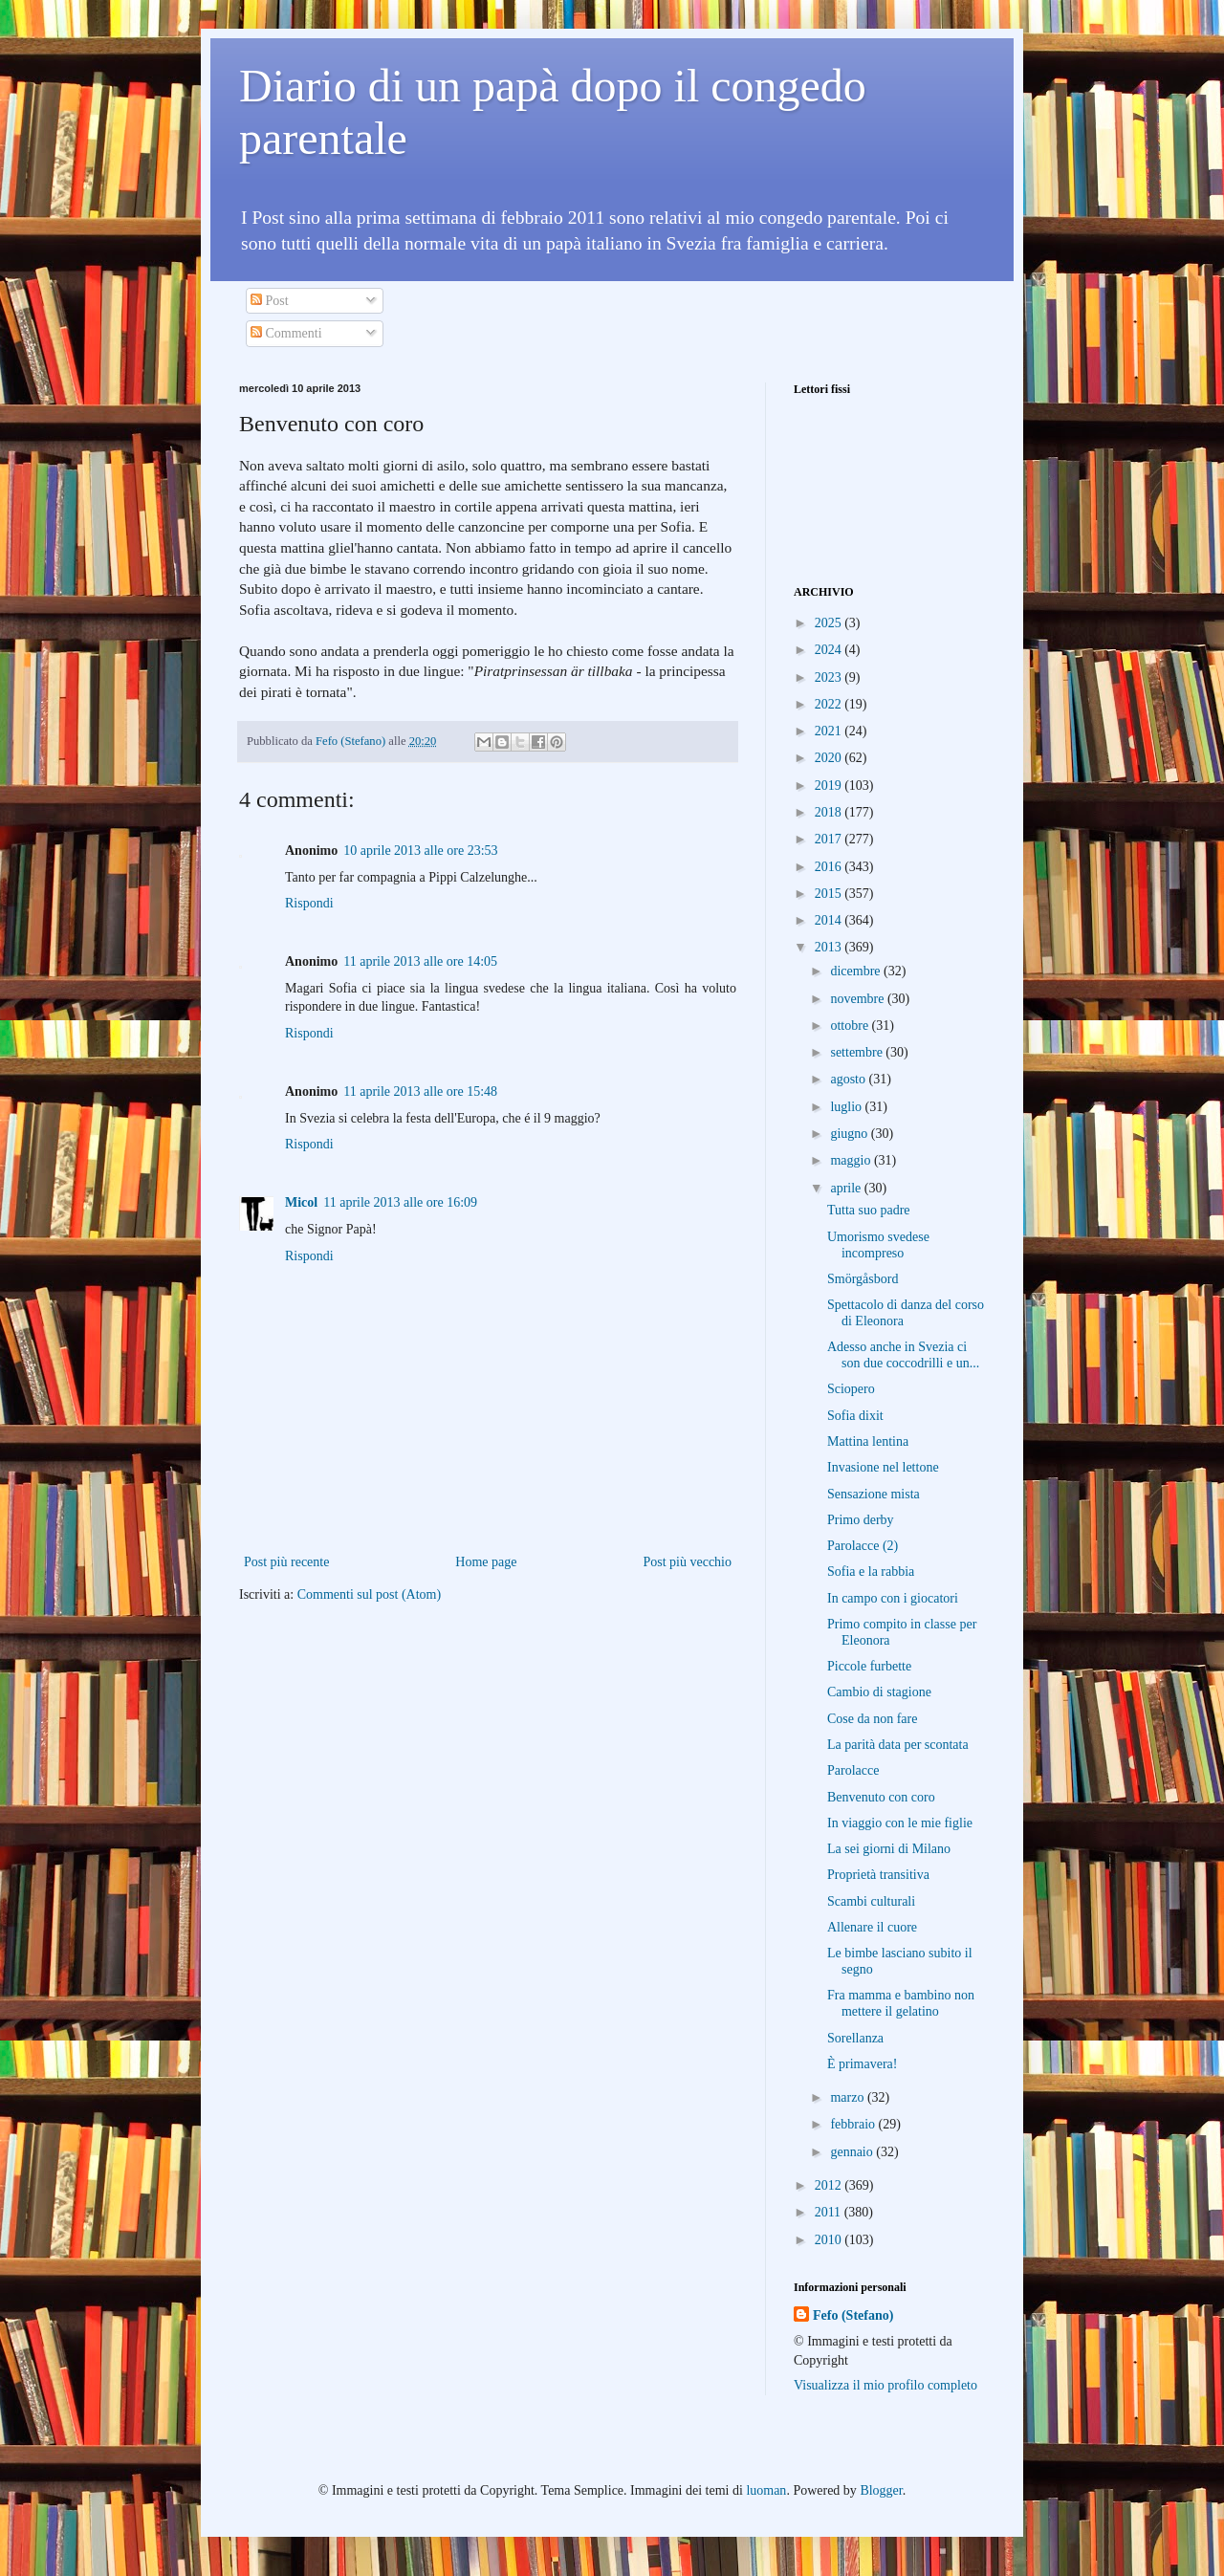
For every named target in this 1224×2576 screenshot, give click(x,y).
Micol (301, 1202)
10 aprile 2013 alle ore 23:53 (420, 850)
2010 (830, 2240)
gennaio (853, 2152)
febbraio (854, 2124)
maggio (852, 1160)
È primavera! (862, 2064)
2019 (830, 785)
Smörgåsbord (862, 1279)
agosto (849, 1079)
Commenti (286, 333)
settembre (857, 1052)
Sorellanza (855, 2038)
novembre (858, 999)
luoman (766, 2490)
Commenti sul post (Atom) (369, 1594)
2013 (830, 947)
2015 (830, 893)
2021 (830, 731)
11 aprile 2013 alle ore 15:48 (420, 1091)
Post (270, 301)
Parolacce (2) (862, 1546)
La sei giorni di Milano (889, 1849)
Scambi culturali (871, 1901)
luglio (847, 1107)
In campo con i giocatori (892, 1598)
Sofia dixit (855, 1415)
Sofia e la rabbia (870, 1571)
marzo (848, 2097)
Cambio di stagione (879, 1692)
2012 (830, 2185)
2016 (830, 867)
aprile (846, 1188)
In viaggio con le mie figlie (900, 1823)
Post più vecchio (687, 1562)
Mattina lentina (867, 1441)
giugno (850, 1133)
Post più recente (286, 1562)
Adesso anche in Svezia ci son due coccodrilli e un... (903, 1355)
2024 (830, 650)
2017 (830, 839)
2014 (830, 920)
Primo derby (860, 1520)
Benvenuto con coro (881, 1797)
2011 (829, 2212)
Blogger (881, 2490)
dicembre (857, 971)
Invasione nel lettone (883, 1467)
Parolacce (853, 1770)
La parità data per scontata (898, 1744)
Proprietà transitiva (878, 1874)
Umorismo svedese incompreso (878, 1245)
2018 (830, 812)
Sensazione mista (873, 1494)
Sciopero (851, 1389)
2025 (830, 623)
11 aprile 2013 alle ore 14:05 (420, 961)
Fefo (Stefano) (853, 2315)
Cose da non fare (872, 1719)
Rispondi (309, 903)
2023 (830, 677)
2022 (830, 704)
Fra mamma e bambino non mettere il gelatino (900, 2003)
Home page (485, 1562)
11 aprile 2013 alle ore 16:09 (400, 1202)
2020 (830, 758)
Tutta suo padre (868, 1210)
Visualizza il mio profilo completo (885, 2385)
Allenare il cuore (872, 1927)
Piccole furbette (869, 1666)
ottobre (850, 1025)
